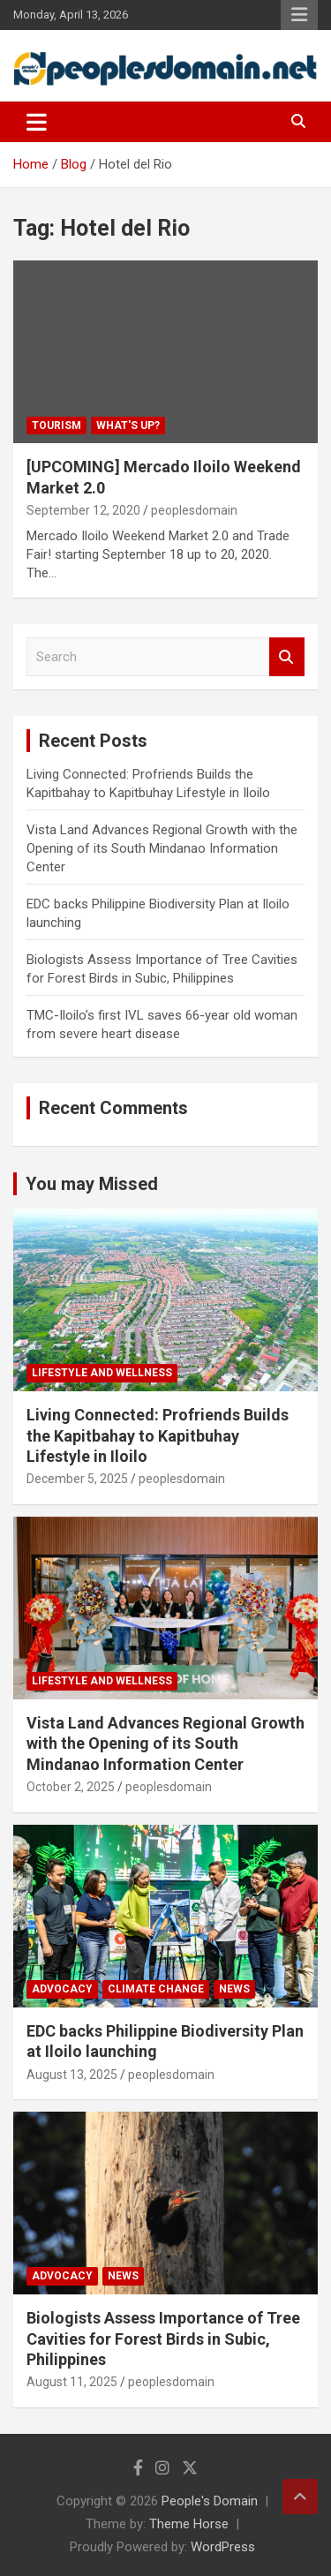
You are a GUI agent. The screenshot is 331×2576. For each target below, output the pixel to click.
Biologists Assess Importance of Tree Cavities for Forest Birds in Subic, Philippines (163, 2339)
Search (287, 657)
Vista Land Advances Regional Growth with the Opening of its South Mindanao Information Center (161, 848)
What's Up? (128, 425)
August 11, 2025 (71, 2382)
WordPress (223, 2547)
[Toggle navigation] (36, 122)
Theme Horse (189, 2524)
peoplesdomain (194, 510)
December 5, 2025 (77, 1479)
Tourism (56, 425)
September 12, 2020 (83, 510)
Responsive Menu (299, 15)
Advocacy (62, 1989)
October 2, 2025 (70, 1787)
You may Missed (92, 1183)
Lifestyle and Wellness (102, 1373)
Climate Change (156, 1989)
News (234, 1989)
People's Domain (210, 2501)
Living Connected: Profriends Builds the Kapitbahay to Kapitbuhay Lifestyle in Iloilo (157, 1435)
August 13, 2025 (71, 2075)
